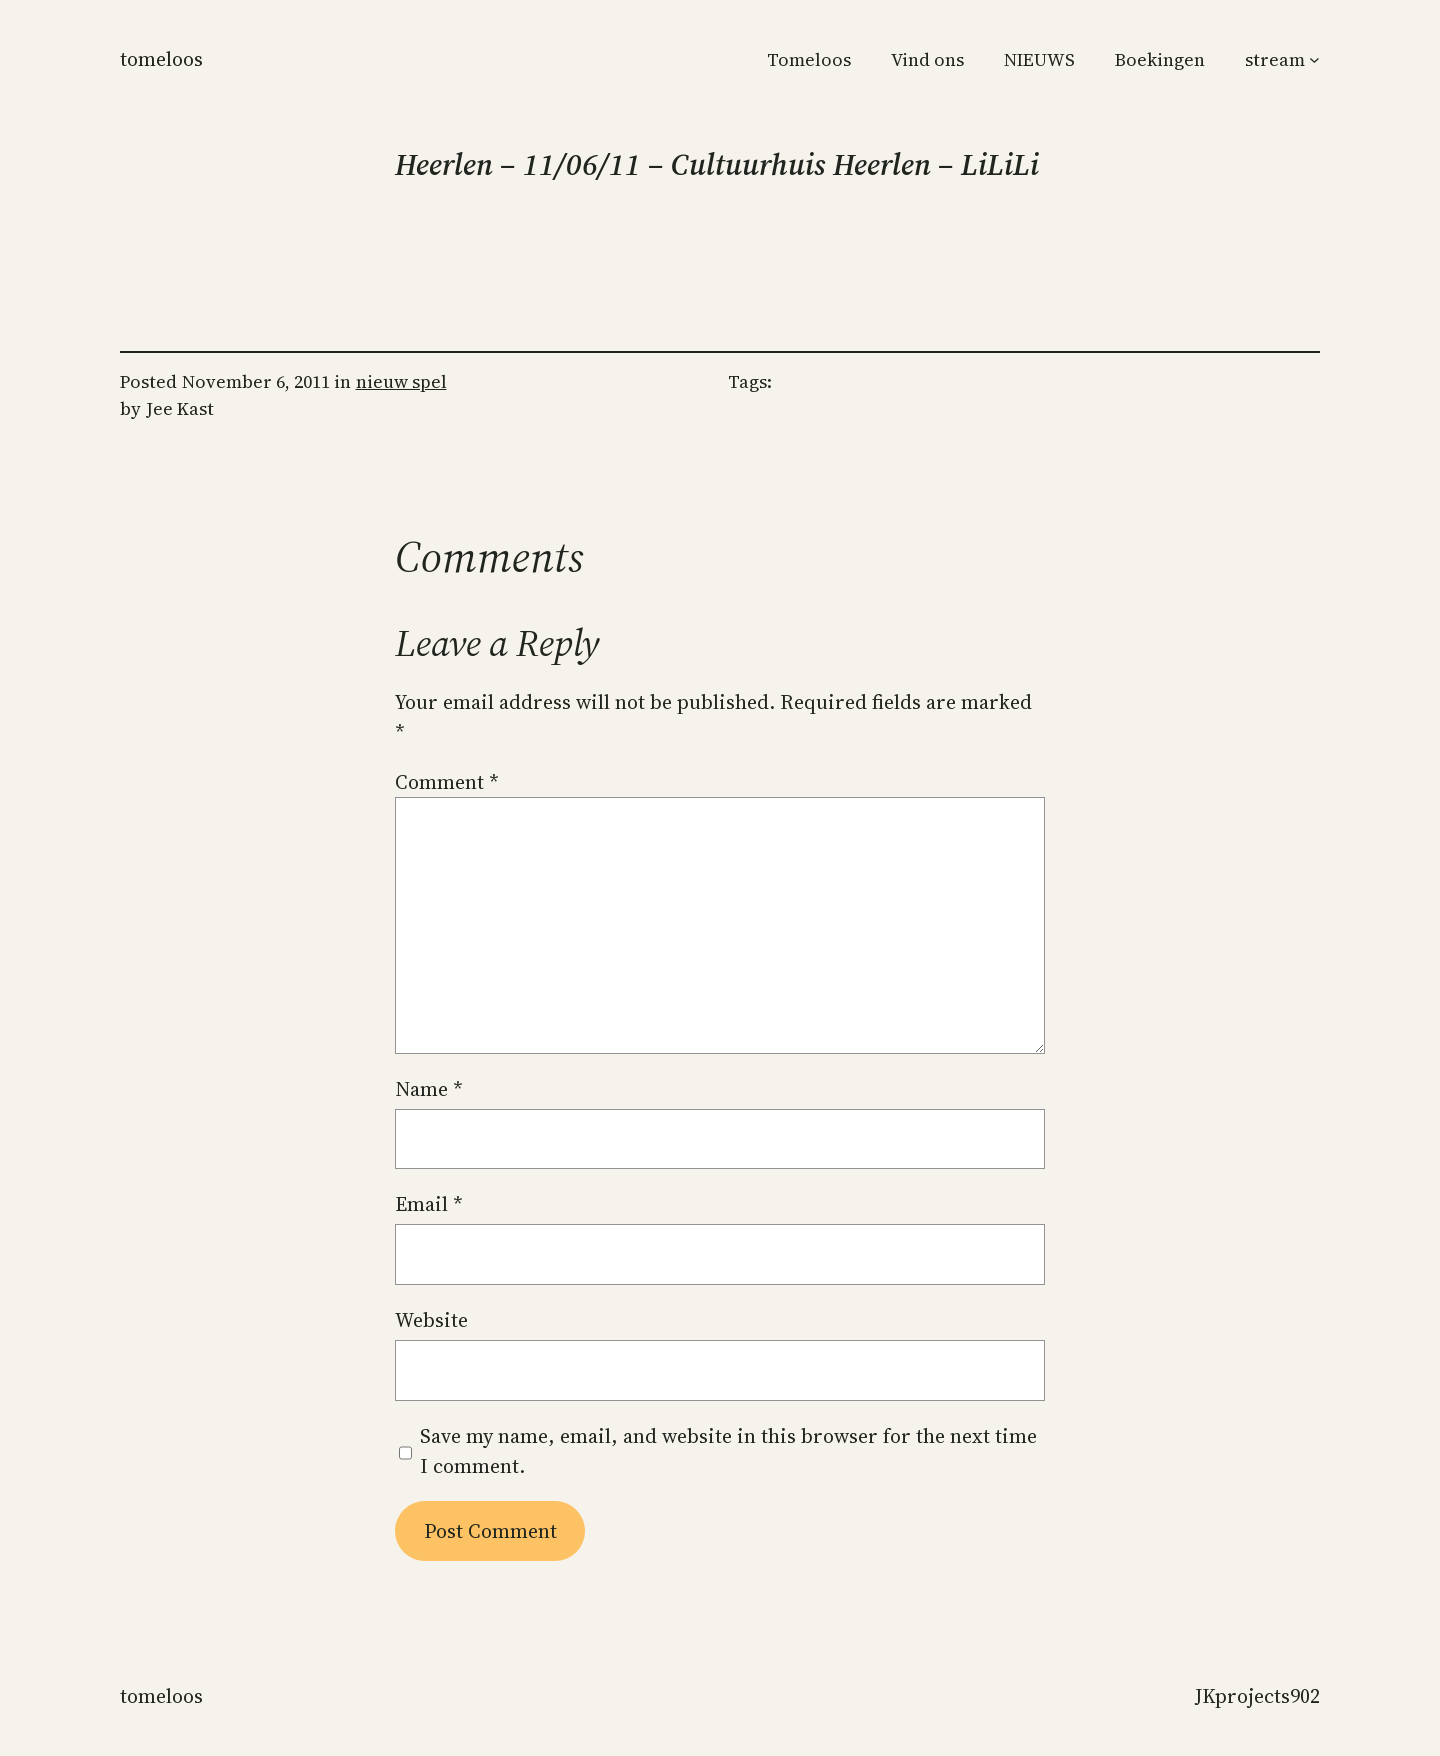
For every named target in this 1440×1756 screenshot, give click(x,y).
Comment (447, 782)
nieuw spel (401, 381)
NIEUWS (1039, 59)
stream (1275, 59)
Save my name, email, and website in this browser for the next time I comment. (728, 1451)
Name (429, 1089)
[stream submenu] (1314, 59)
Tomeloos (161, 59)
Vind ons (927, 59)
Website (431, 1320)
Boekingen (1160, 59)
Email (429, 1204)
